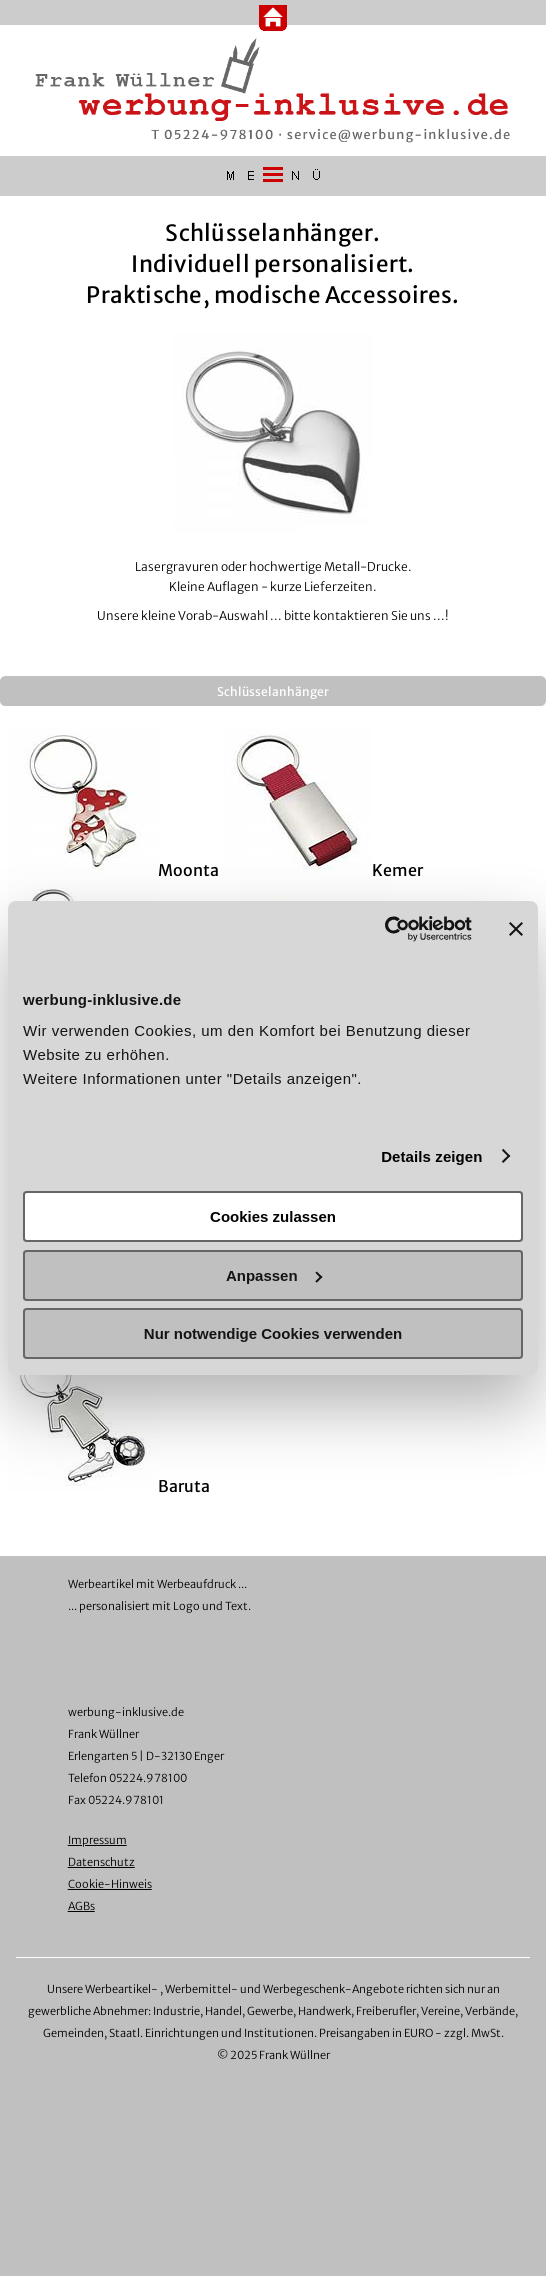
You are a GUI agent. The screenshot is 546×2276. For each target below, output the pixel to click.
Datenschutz (101, 1862)
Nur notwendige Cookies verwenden (273, 1333)
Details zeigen (431, 1156)
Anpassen (274, 1275)
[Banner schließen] (516, 929)
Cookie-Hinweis (110, 1884)
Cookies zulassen (273, 1216)
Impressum (97, 1840)
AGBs (81, 1906)
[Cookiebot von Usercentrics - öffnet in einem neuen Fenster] (384, 929)
